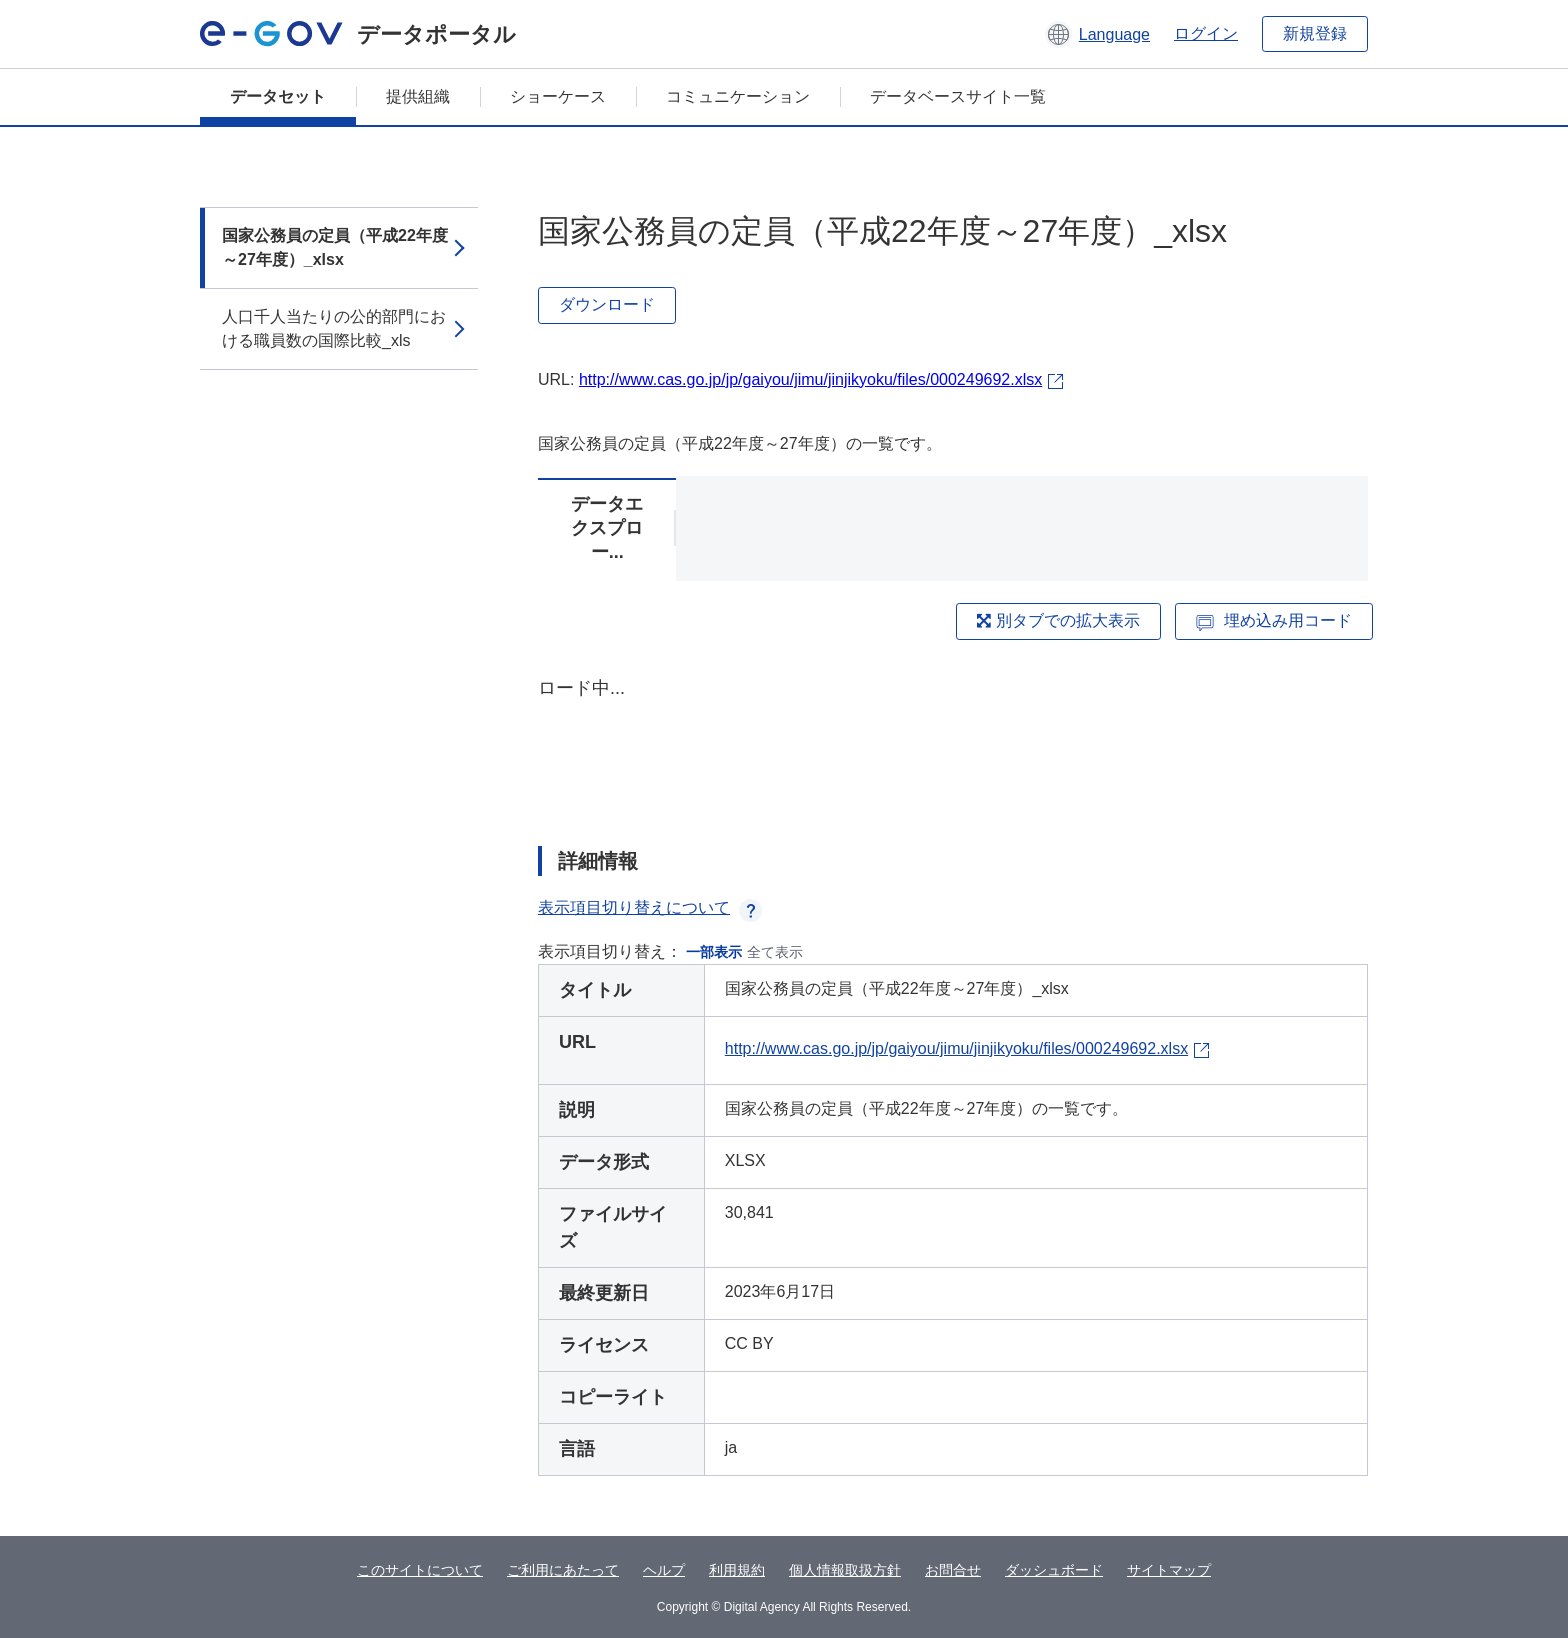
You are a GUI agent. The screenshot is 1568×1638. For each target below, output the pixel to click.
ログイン (1206, 33)
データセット (278, 96)
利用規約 (737, 1570)
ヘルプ (664, 1570)
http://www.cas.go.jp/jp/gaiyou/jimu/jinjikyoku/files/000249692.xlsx (810, 379)
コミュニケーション (738, 96)
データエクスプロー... (607, 528)
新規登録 (1315, 33)
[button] (1097, 34)
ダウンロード (607, 304)
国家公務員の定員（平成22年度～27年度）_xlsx (335, 247)
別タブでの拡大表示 (1058, 620)
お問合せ (953, 1570)
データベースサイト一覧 (958, 96)
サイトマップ (1169, 1570)
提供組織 (418, 96)
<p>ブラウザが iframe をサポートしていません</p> (953, 744)
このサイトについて (420, 1570)
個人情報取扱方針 (845, 1570)
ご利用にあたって (563, 1570)
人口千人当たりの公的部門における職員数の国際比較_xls (334, 328)
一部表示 (714, 952)
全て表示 (775, 952)
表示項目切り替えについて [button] (650, 907)
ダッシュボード (1054, 1570)
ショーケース (558, 96)
